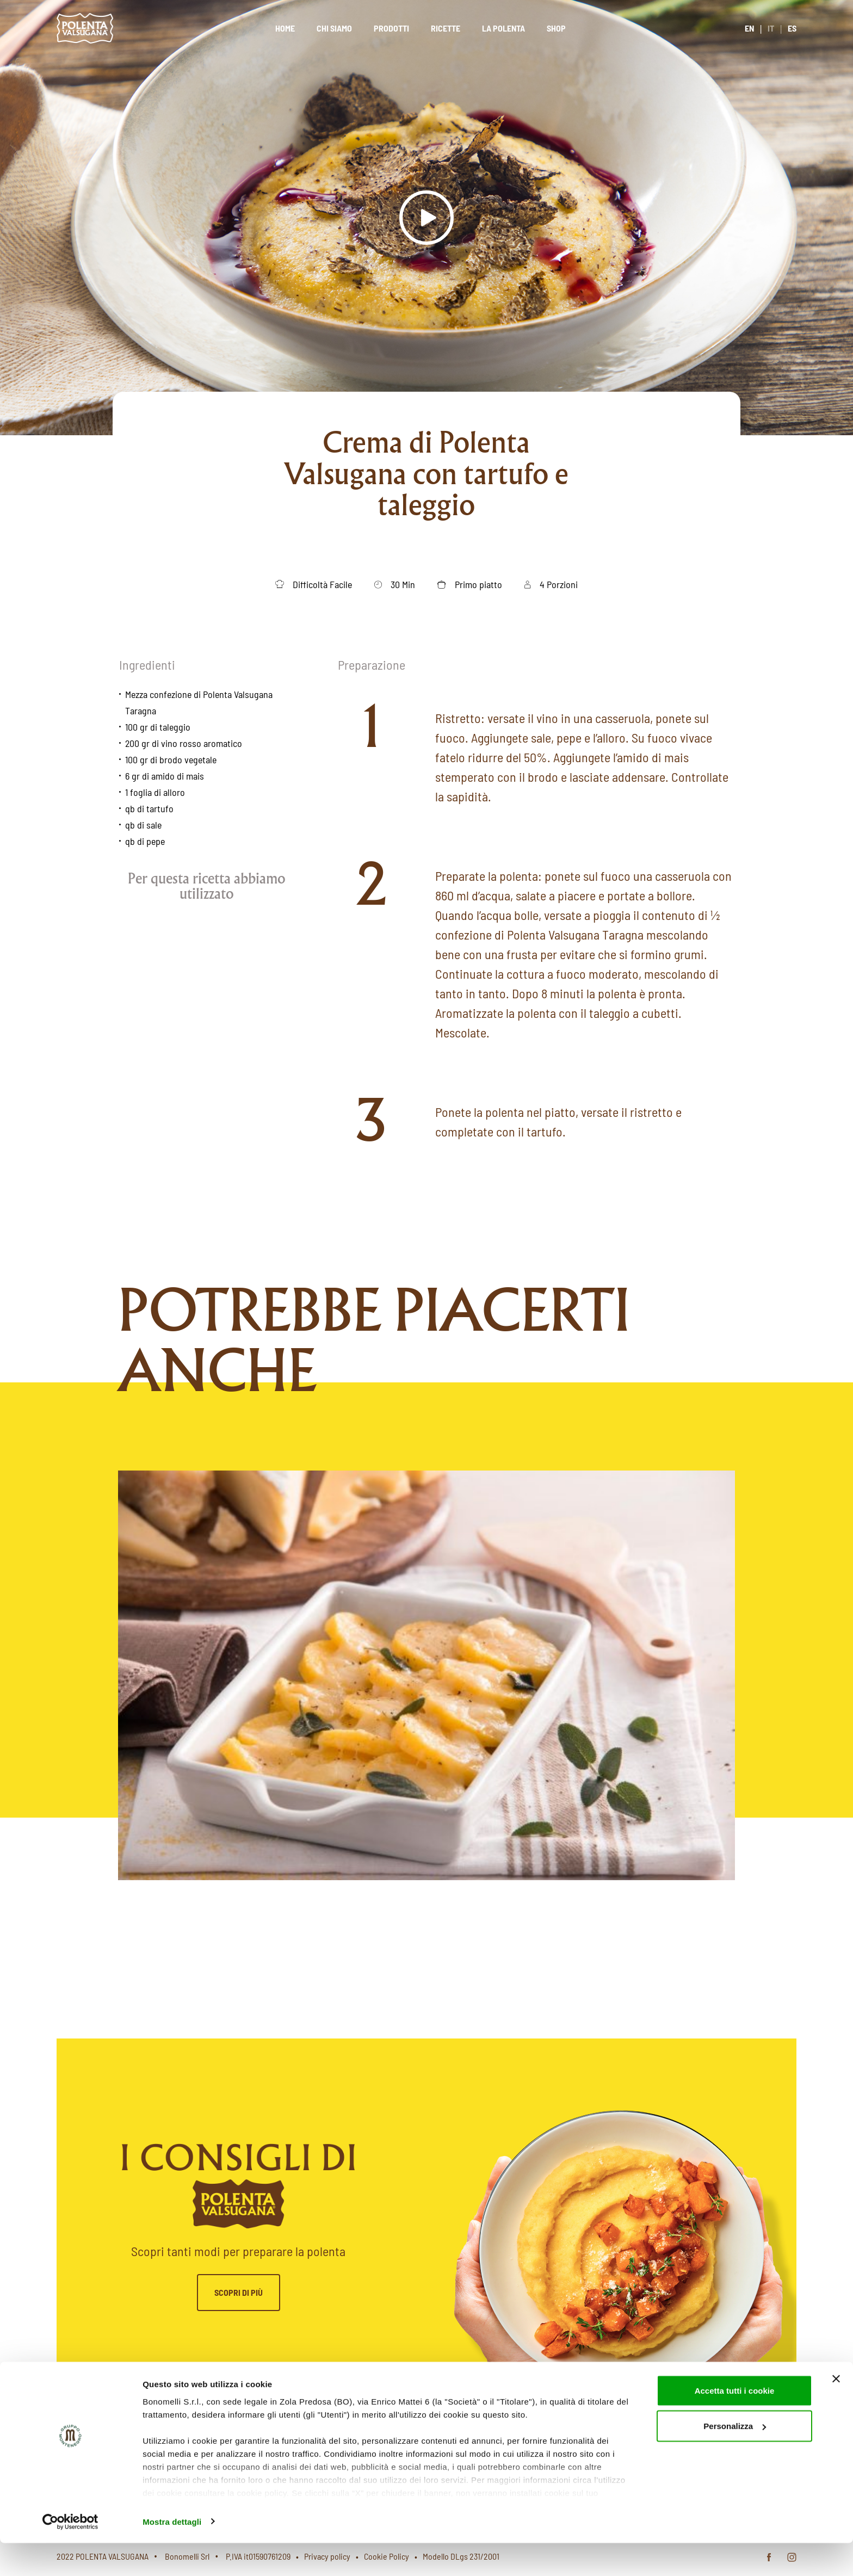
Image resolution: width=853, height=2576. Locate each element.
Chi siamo (334, 28)
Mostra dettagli (172, 2554)
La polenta (503, 28)
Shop (556, 28)
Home (285, 28)
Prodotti (391, 28)
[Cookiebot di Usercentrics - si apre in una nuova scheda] (70, 2555)
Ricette (445, 28)
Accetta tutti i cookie (735, 2423)
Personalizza (734, 2459)
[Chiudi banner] (836, 2412)
